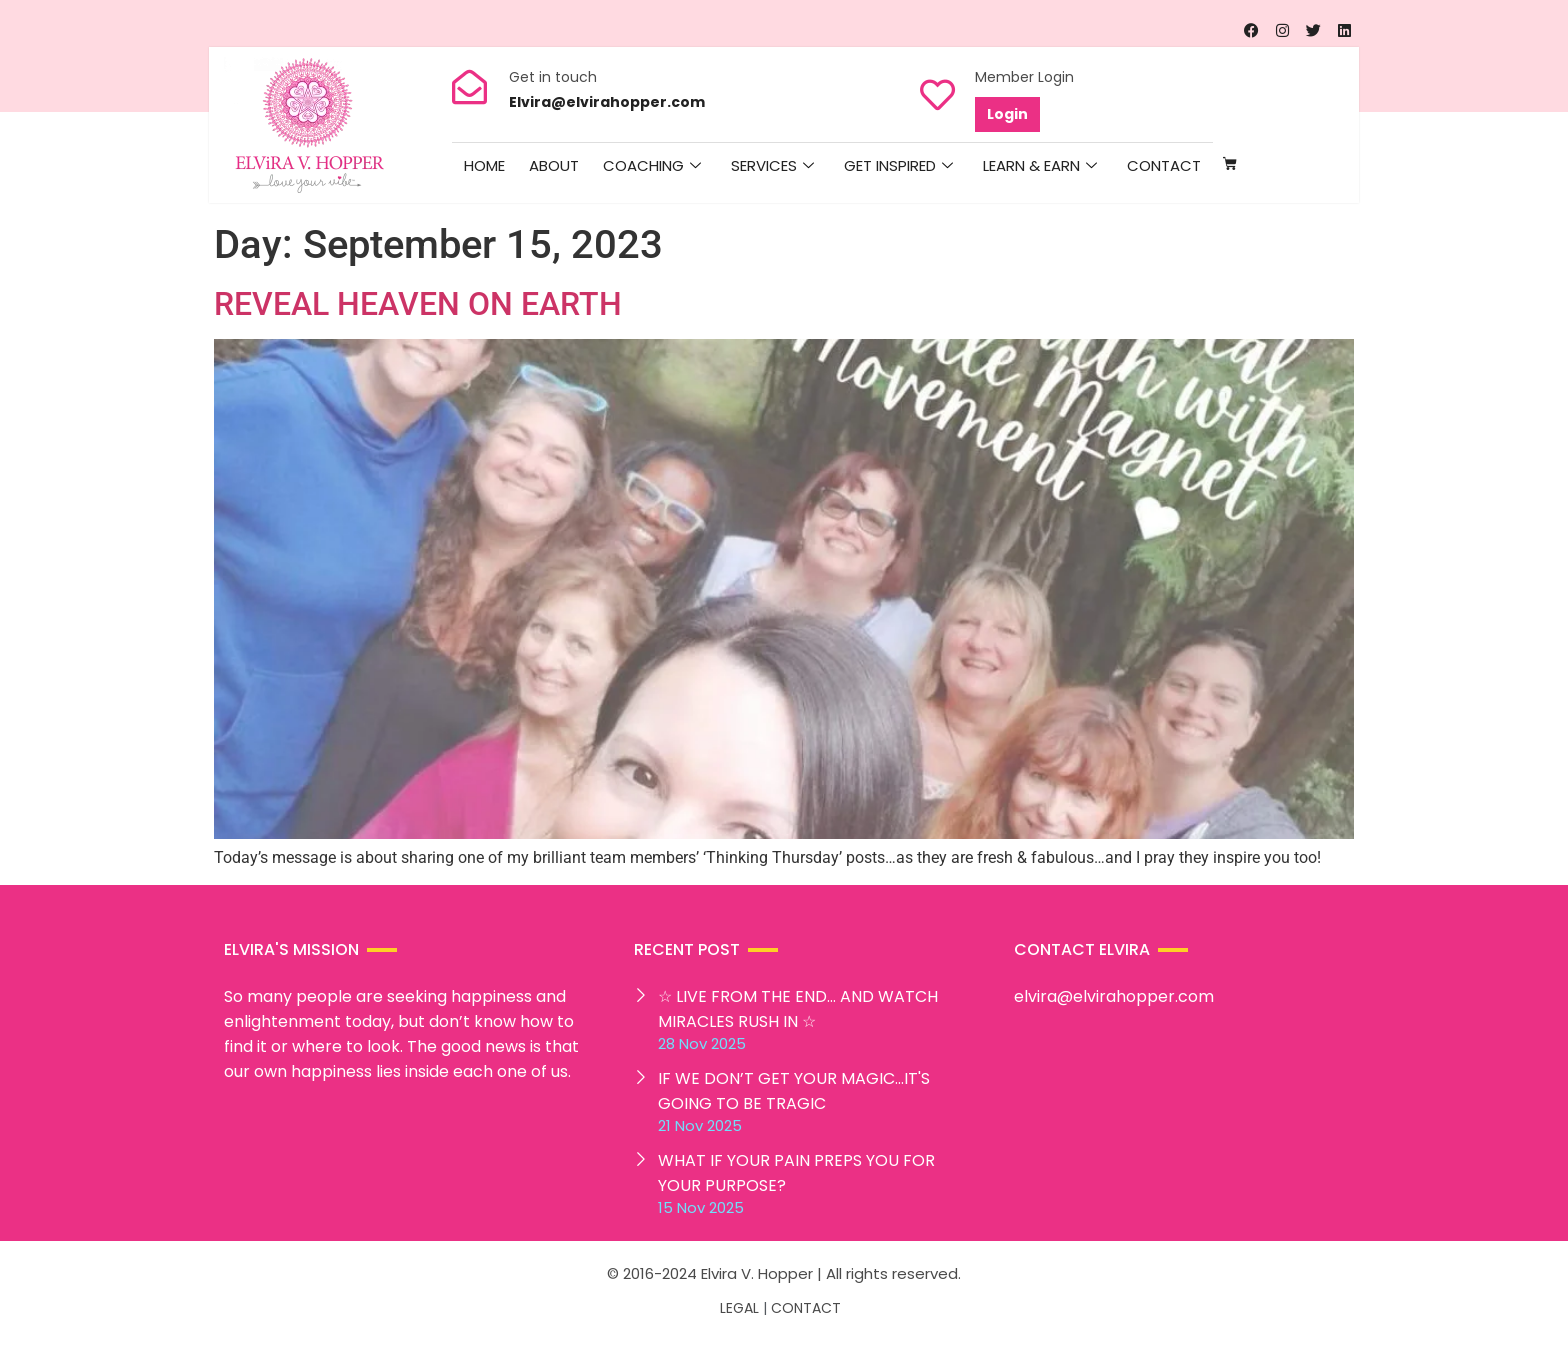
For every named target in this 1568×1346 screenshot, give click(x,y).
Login (1007, 114)
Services (772, 166)
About (554, 165)
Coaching (652, 166)
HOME (484, 165)
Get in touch (553, 77)
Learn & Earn (1040, 166)
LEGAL (739, 1308)
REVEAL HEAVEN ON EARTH (418, 304)
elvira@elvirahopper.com (1114, 996)
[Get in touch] (469, 86)
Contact (1164, 165)
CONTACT (806, 1308)
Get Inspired (898, 166)
